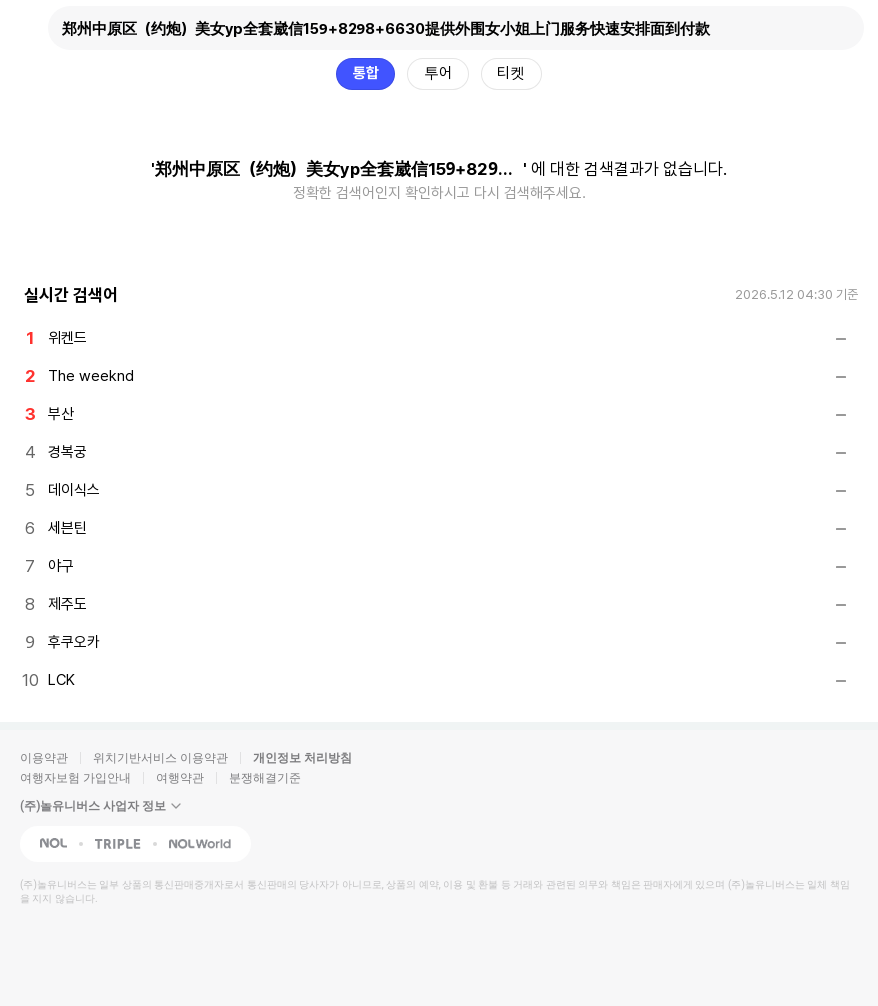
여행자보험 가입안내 (75, 778)
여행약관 (180, 778)
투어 (438, 73)
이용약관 (44, 758)
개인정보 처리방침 (302, 758)
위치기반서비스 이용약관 (160, 758)
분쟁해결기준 (265, 778)
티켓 (511, 73)
